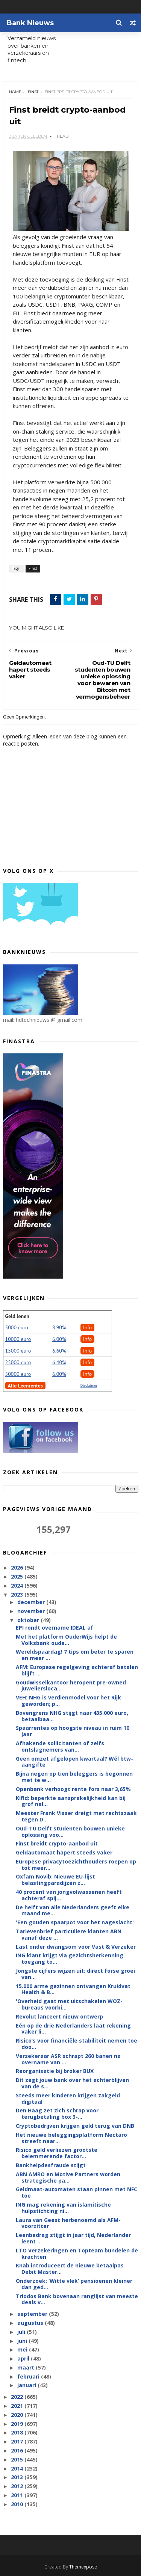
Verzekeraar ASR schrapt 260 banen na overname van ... (68, 2059)
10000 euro (18, 1339)
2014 (17, 2468)
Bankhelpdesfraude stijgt (51, 2165)
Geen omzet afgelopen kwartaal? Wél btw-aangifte (74, 1762)
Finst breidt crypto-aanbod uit (57, 1843)
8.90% (59, 1327)
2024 (17, 1585)
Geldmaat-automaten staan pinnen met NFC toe (76, 2192)
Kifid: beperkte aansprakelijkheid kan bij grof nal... (71, 1801)
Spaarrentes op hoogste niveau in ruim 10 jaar (72, 1731)
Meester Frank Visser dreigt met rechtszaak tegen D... (76, 1816)
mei (23, 2349)
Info (87, 1327)
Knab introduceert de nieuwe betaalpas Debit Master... (70, 2268)
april (24, 2358)
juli (22, 2331)
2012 (17, 2486)
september (33, 2313)
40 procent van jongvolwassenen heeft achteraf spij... (69, 1895)
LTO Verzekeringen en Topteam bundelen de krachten (77, 2253)
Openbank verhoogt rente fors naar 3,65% (73, 1789)
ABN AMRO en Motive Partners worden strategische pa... (68, 2177)
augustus (31, 2322)
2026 (17, 1567)
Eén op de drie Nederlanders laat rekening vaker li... (73, 2028)
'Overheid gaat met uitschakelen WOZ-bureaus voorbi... (69, 2004)
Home (15, 91)
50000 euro (18, 1374)
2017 (17, 2441)
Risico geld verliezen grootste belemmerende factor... (56, 2153)
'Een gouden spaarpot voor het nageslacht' (75, 1922)
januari (27, 2385)
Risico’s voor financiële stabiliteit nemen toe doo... (76, 2043)
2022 (17, 2396)
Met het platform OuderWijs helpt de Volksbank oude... (66, 1640)
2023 (17, 1594)
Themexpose (83, 2567)
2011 (17, 2495)
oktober (29, 1620)
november (31, 1611)
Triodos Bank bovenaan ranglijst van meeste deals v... (77, 2299)
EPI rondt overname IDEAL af (54, 1627)
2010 (17, 2504)
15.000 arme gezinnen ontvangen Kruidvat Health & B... (73, 1989)
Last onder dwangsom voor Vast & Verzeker (76, 1946)
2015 (17, 2459)
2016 (17, 2450)
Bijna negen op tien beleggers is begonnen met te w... (74, 1777)
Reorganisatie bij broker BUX (55, 2070)
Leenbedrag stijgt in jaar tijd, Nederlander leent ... (73, 2238)
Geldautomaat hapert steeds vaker (64, 1852)
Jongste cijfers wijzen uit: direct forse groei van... (75, 1974)
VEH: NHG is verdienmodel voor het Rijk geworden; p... (68, 1700)
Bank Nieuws (30, 23)
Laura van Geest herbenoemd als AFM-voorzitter (68, 2223)
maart (26, 2367)
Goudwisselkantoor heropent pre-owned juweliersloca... (71, 1685)
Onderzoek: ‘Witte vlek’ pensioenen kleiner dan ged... (74, 2284)
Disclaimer (88, 1385)
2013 (17, 2477)
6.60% (59, 1350)
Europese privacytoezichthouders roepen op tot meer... (76, 1864)
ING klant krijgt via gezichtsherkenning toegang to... (69, 1958)
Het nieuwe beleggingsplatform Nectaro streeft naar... (71, 2138)
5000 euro (16, 1327)
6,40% (59, 1362)
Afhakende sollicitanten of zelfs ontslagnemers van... (60, 1746)
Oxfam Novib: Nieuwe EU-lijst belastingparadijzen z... (55, 1879)
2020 (17, 2414)
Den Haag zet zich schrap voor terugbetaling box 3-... (57, 2113)
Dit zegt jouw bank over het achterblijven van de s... (72, 2083)
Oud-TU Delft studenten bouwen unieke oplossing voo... (70, 1831)
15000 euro (18, 1350)
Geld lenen (17, 1316)
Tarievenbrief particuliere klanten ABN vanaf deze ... (68, 1934)
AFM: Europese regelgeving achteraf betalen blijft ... (77, 1670)
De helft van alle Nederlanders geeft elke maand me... (72, 1910)
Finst (33, 91)
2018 (17, 2432)
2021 (17, 2405)
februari (29, 2376)
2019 (17, 2423)
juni (23, 2340)
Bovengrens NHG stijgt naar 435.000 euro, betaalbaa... (72, 1716)
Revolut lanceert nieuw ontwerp (59, 2016)
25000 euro (18, 1362)
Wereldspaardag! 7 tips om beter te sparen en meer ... (74, 1655)
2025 (17, 1576)
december (31, 1602)
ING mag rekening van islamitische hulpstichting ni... (63, 2207)
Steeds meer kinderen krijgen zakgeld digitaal (68, 2098)
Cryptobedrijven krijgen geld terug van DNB (75, 2125)
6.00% (59, 1339)
